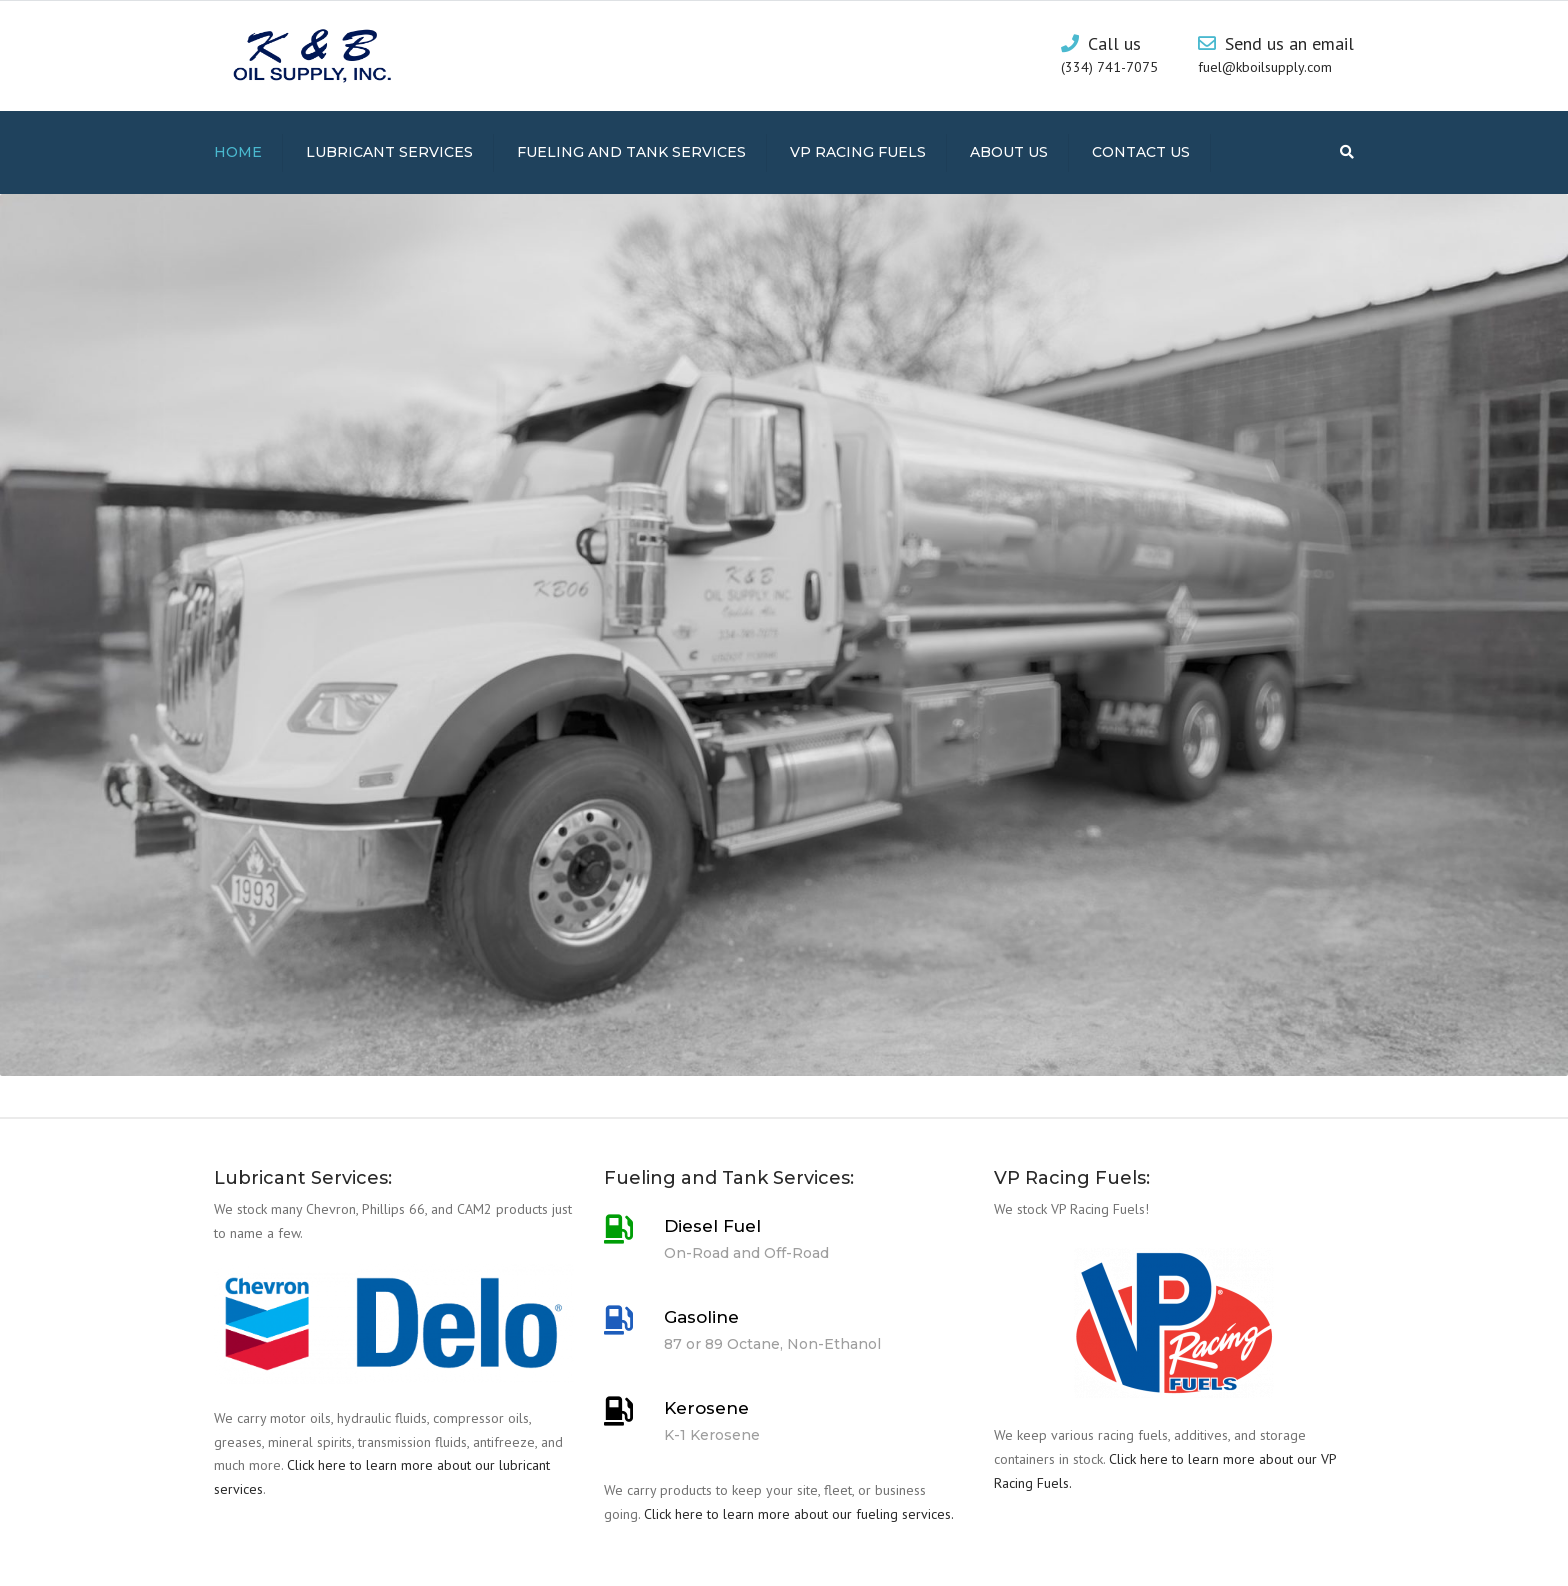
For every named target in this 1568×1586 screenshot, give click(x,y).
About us (1009, 152)
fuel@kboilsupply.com (1265, 68)
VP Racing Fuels (858, 152)
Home (238, 152)
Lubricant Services (389, 152)
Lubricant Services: (303, 1178)
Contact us (1141, 152)
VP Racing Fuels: (1072, 1178)
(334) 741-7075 (1109, 68)
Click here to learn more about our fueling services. (799, 1514)
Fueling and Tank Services (631, 152)
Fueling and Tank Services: (729, 1178)
